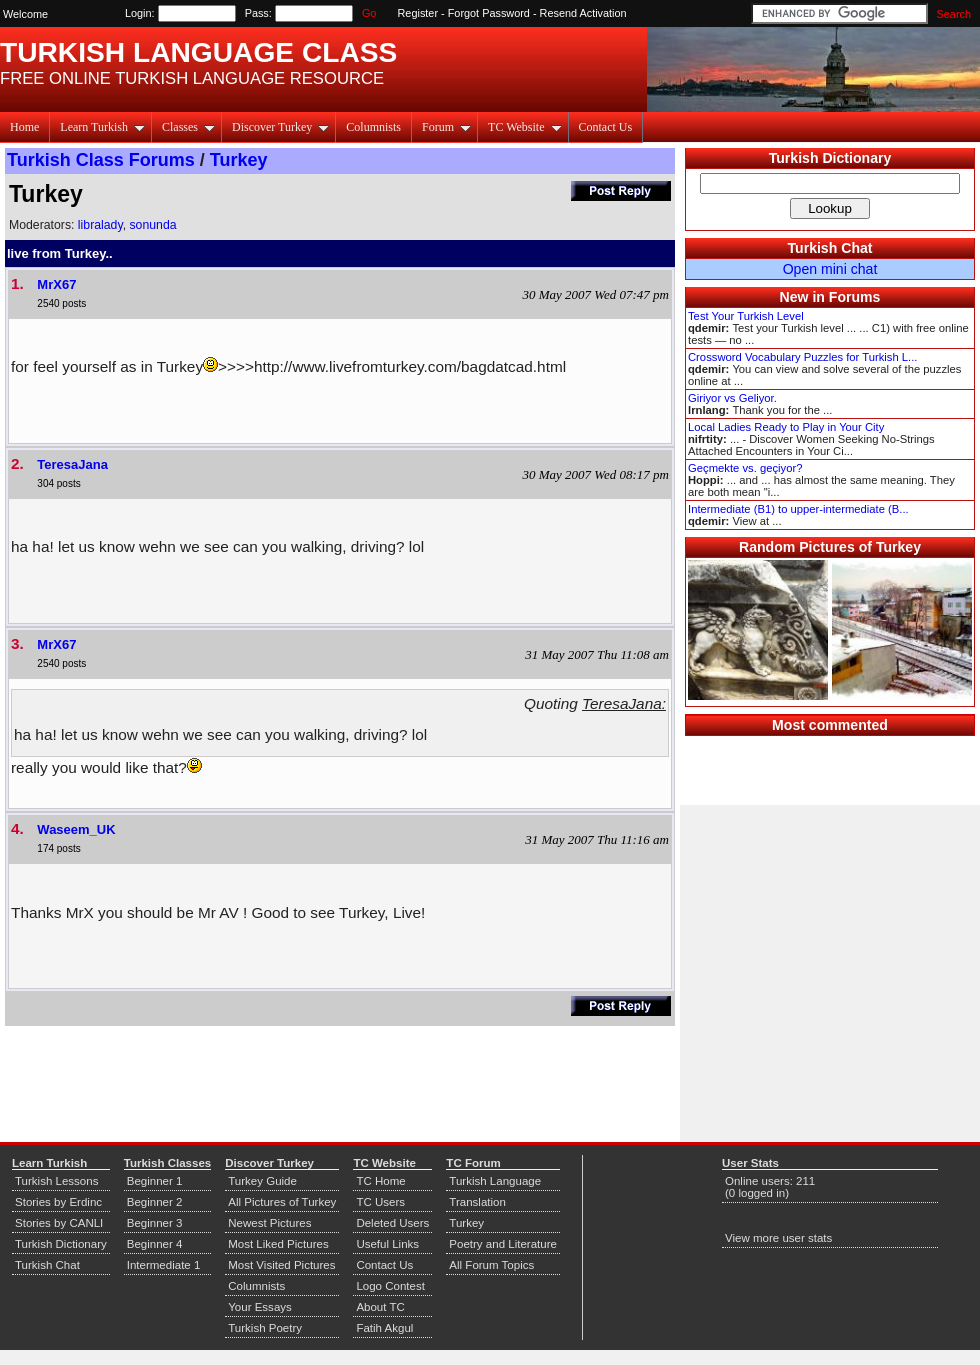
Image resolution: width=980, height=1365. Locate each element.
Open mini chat (830, 269)
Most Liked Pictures (278, 1244)
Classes (188, 127)
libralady (100, 225)
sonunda (152, 225)
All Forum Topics (491, 1265)
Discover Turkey (280, 127)
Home (24, 127)
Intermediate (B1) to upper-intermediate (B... (798, 509)
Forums (855, 297)
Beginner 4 (155, 1244)
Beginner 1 (155, 1181)
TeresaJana (72, 464)
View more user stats (778, 1238)
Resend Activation (583, 13)
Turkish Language (495, 1181)
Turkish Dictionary (830, 158)
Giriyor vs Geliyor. (732, 398)
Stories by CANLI (59, 1223)
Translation (477, 1202)
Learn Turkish (102, 127)
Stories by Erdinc (58, 1202)
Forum (446, 127)
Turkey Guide (262, 1181)
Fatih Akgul (384, 1328)
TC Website (524, 127)
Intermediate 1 (164, 1265)
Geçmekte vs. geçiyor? (745, 468)
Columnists (373, 127)
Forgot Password (489, 13)
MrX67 (56, 284)
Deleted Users (392, 1223)
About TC (380, 1307)
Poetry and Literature (503, 1244)
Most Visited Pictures (281, 1265)
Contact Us (606, 127)
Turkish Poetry (265, 1328)
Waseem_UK (76, 829)
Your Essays (260, 1307)
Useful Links (387, 1244)
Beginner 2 (155, 1202)
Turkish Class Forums (101, 160)
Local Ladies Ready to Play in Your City (786, 427)
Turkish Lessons (56, 1181)
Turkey (239, 160)
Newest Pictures (269, 1223)
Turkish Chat (830, 248)
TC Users (380, 1202)
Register (418, 13)
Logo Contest (390, 1286)
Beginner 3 (155, 1223)
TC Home (380, 1181)
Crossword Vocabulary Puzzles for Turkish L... (802, 357)
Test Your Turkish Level (746, 316)
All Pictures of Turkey (282, 1202)
